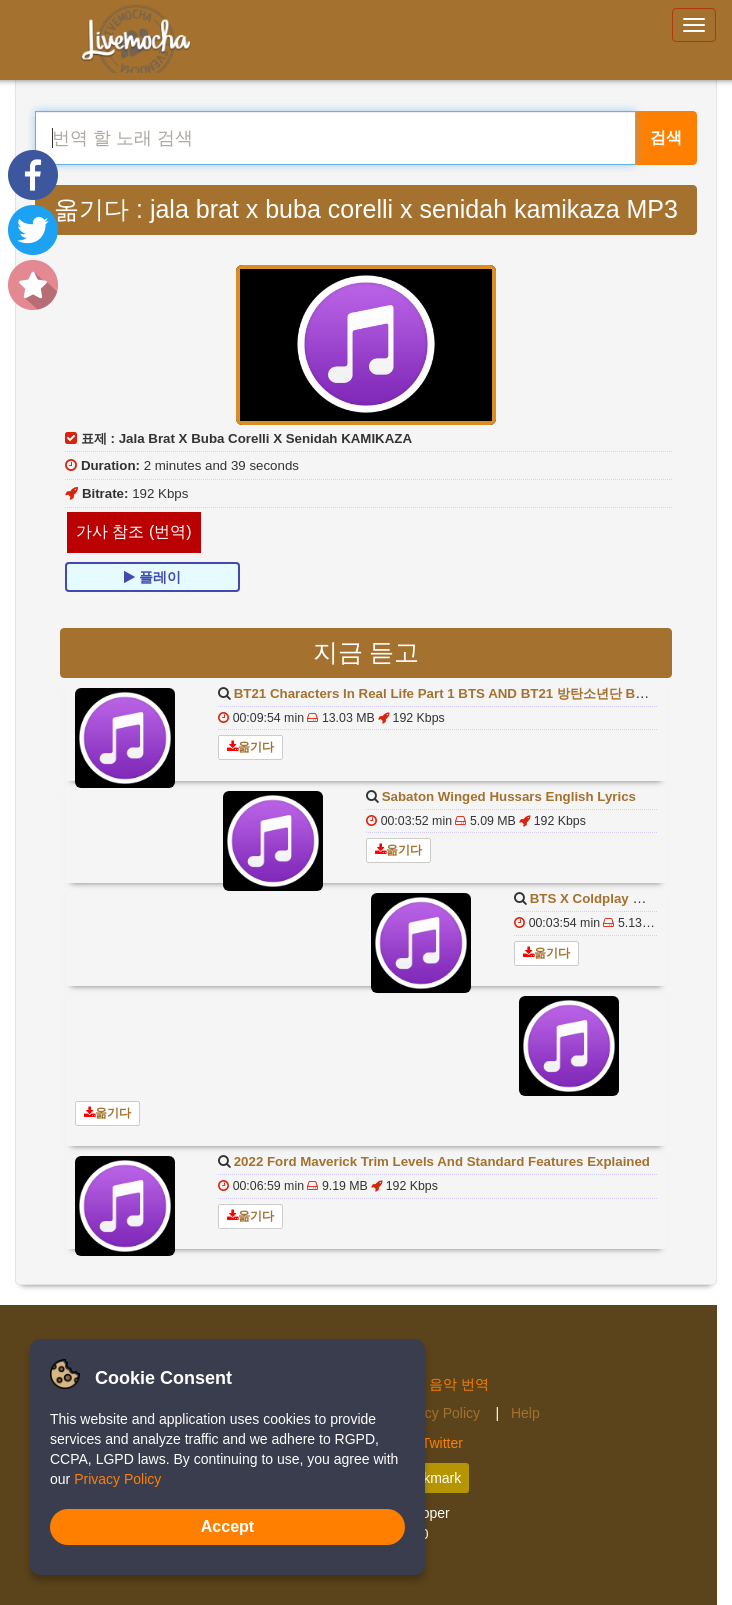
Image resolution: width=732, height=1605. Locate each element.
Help (525, 1413)
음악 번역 (459, 1384)
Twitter (442, 1443)
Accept (227, 1526)
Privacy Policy (438, 1413)
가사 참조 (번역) (134, 531)
